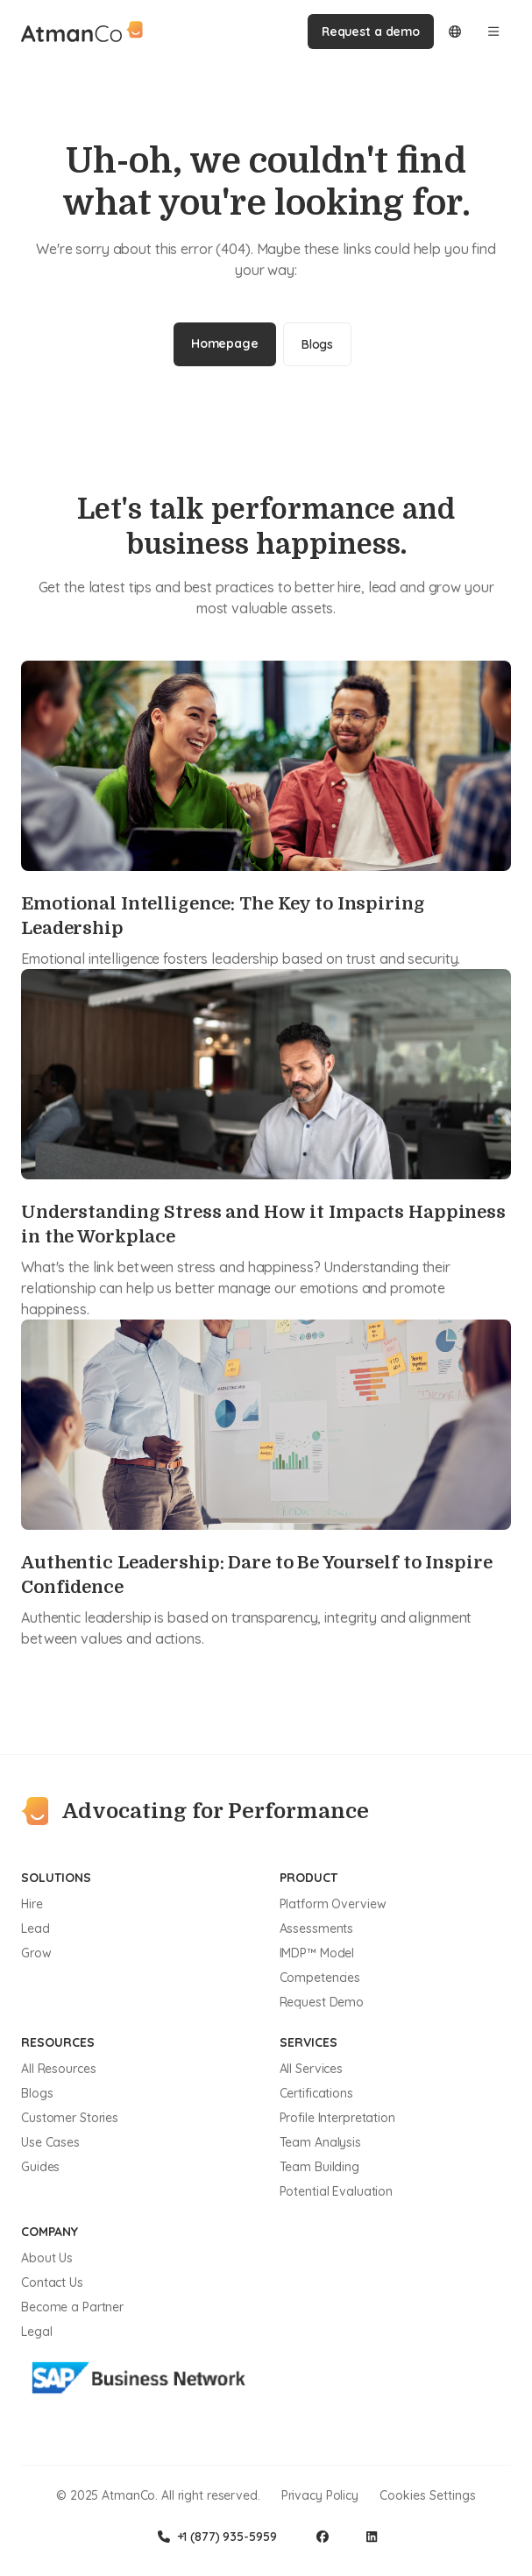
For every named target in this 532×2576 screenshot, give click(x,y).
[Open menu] (493, 31)
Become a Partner (72, 2307)
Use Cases (50, 2142)
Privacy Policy (319, 2495)
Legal (36, 2331)
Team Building (319, 2167)
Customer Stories (69, 2118)
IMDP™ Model (317, 1953)
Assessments (317, 1928)
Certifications (316, 2093)
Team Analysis (320, 2142)
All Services (312, 2069)
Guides (40, 2167)
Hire (32, 1904)
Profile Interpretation (337, 2118)
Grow (36, 1953)
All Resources (58, 2069)
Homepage (225, 343)
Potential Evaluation (337, 2191)
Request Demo (322, 2002)
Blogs (317, 344)
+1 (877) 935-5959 (217, 2536)
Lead (35, 1928)
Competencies (320, 1977)
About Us (47, 2258)
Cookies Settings (427, 2495)
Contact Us (52, 2282)
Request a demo (371, 31)
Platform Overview (333, 1904)
